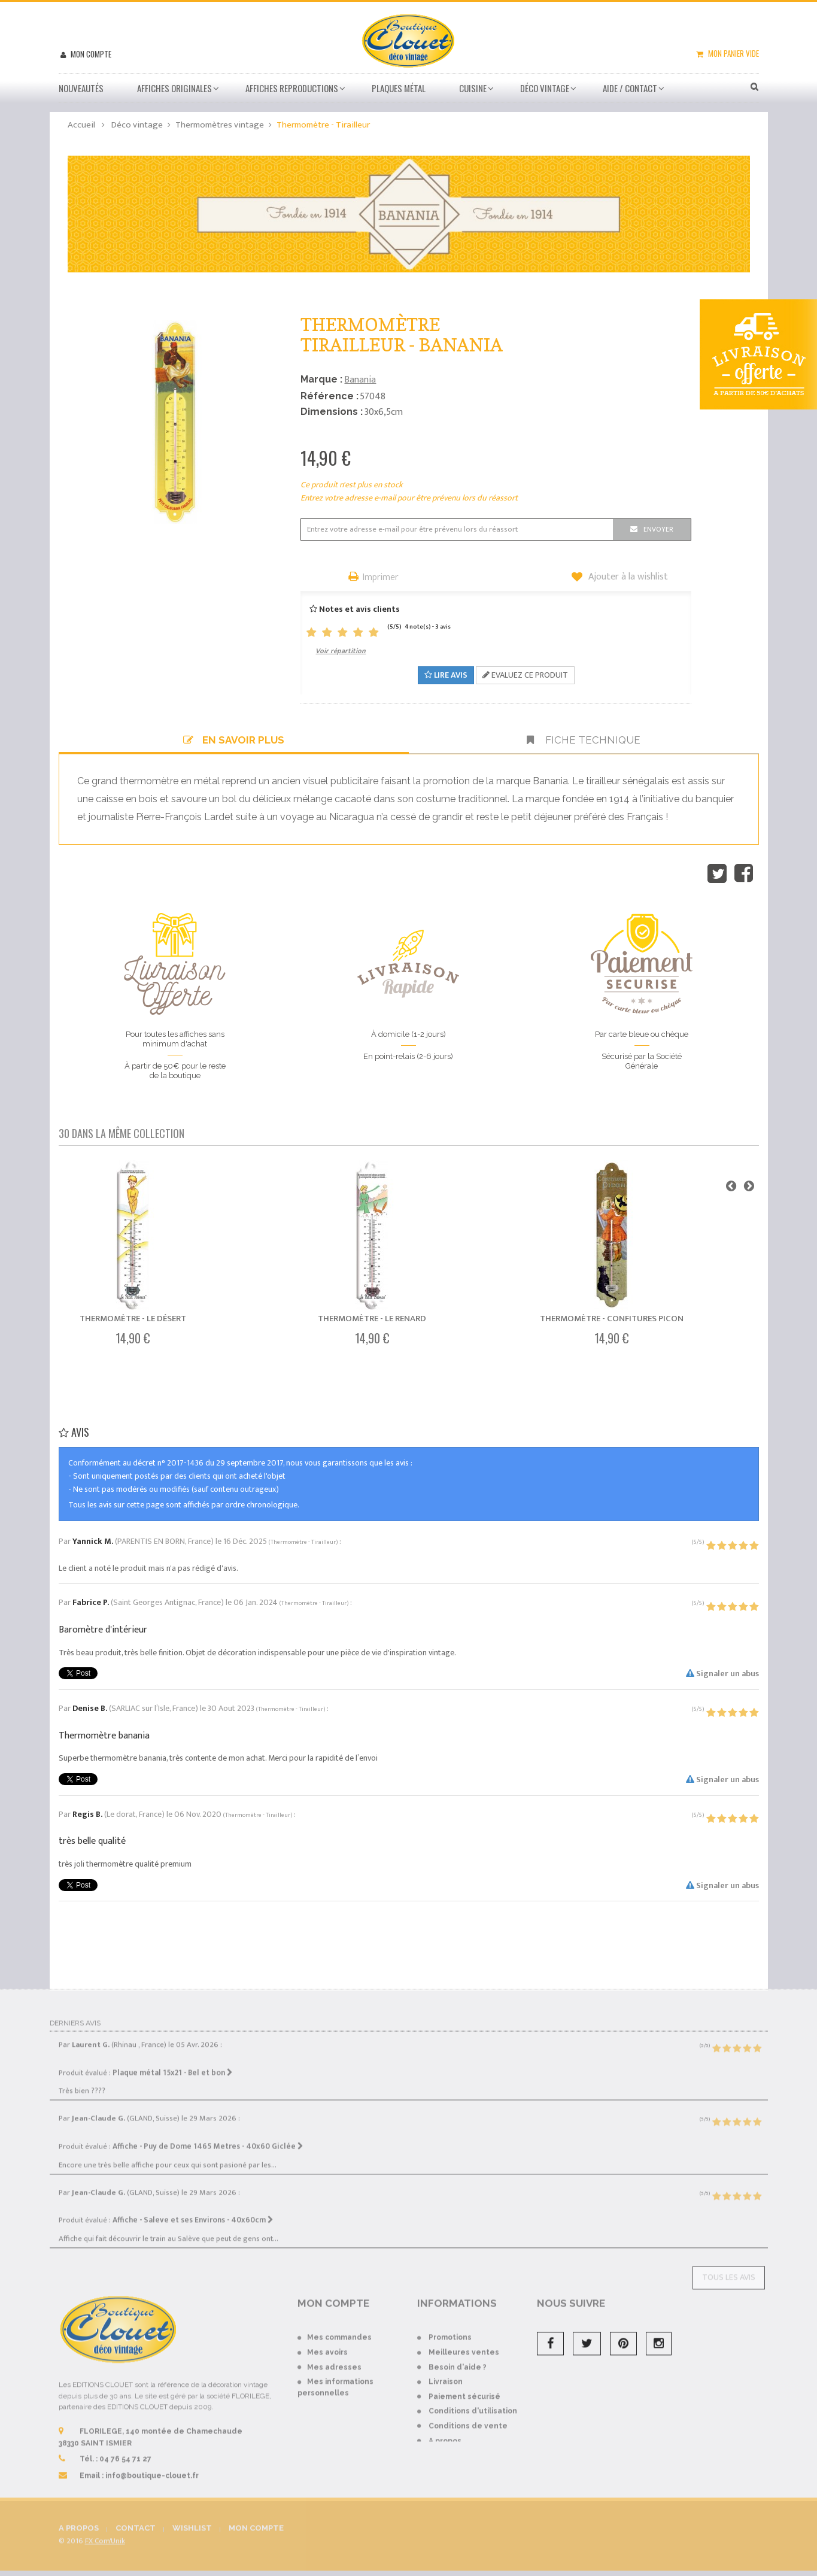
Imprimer (381, 578)
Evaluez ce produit (525, 675)
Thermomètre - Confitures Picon (612, 1318)
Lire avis (445, 675)
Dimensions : (331, 411)
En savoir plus (233, 740)
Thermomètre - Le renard (372, 1318)
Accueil (81, 125)
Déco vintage (544, 88)
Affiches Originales (174, 88)
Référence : (329, 396)
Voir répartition (340, 651)
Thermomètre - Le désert (133, 1318)
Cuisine (473, 88)
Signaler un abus (722, 1673)
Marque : (321, 379)
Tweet (717, 873)
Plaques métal (399, 88)
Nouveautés (81, 88)
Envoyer (658, 529)
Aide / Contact (630, 88)
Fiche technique (583, 740)
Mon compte (90, 54)
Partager (743, 873)
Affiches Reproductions (291, 88)
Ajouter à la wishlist (627, 577)
